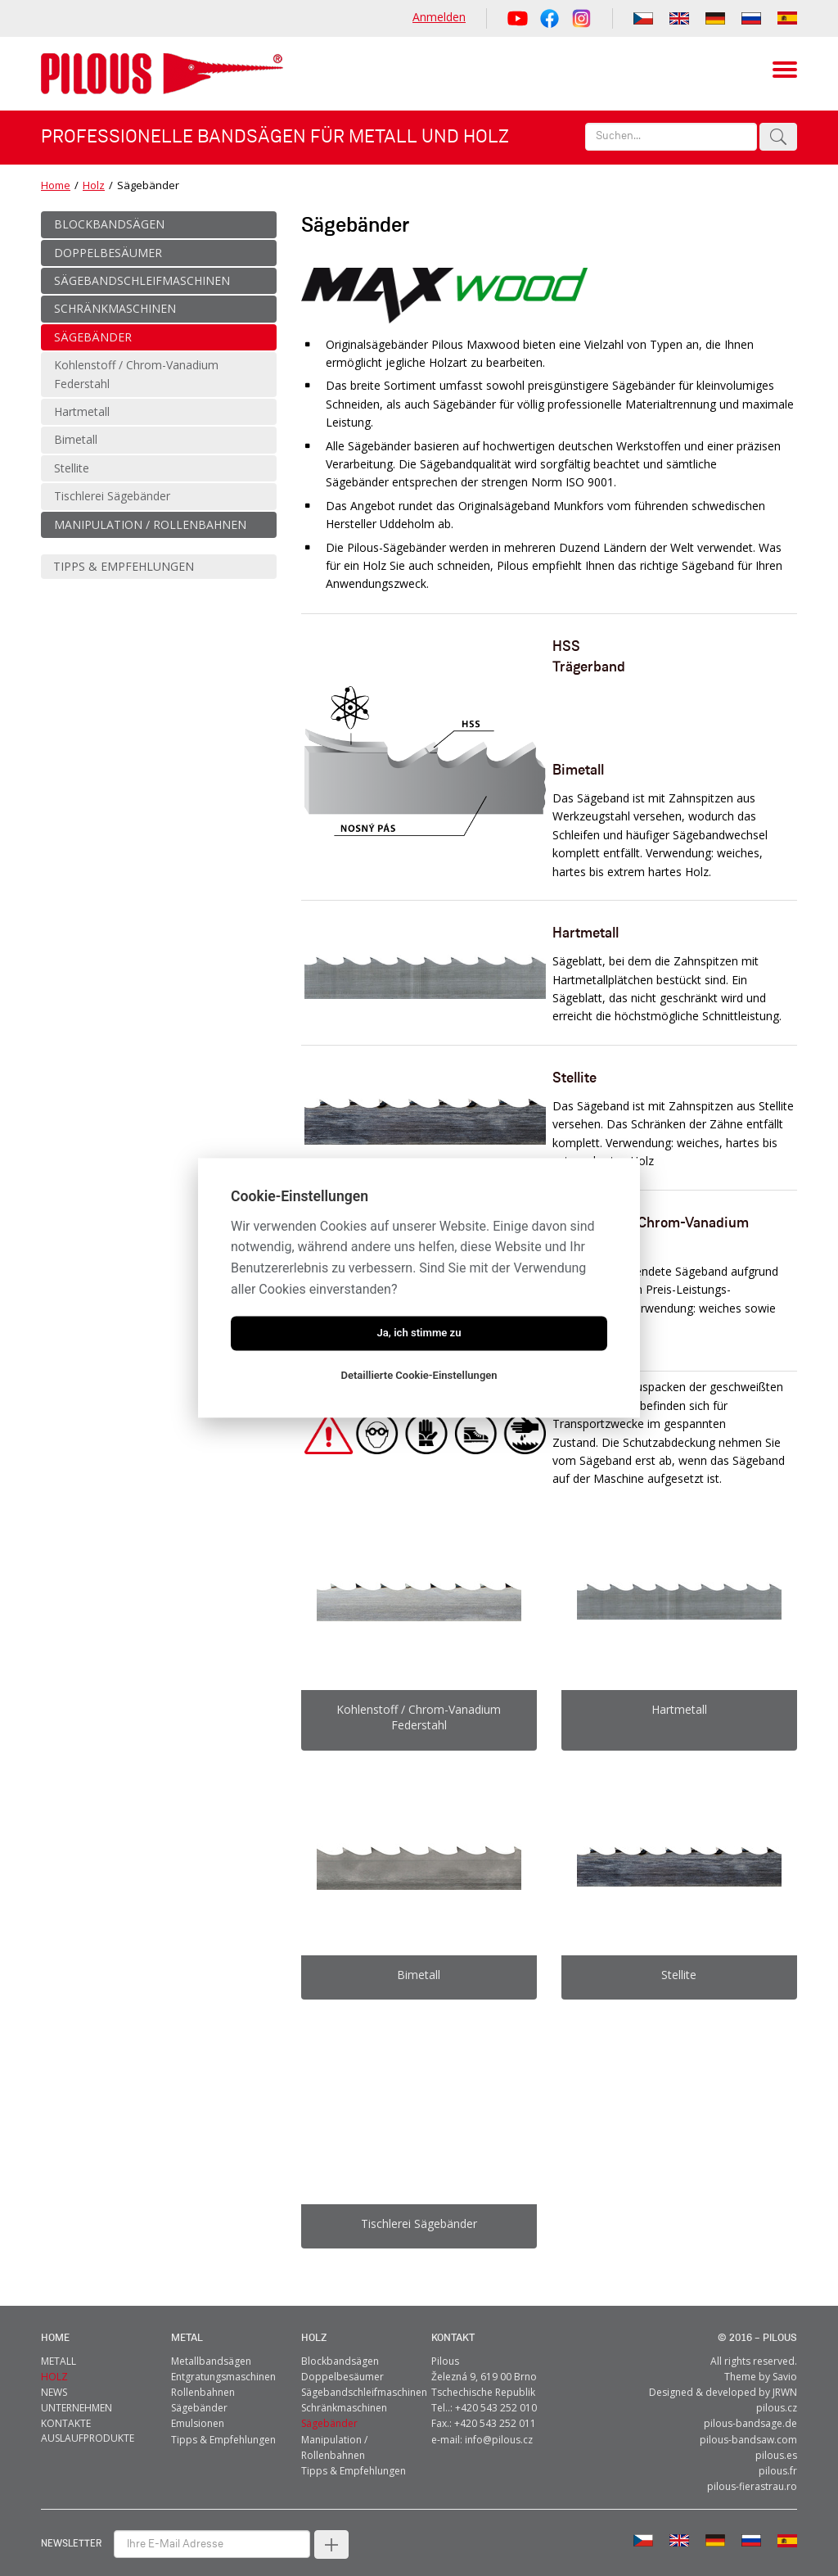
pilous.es (776, 2440)
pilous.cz (776, 2392)
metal (187, 2322)
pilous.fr (778, 2455)
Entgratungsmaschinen (223, 2361)
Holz (94, 185)
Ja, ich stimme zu (418, 1333)
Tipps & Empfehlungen (223, 2424)
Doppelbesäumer (342, 2361)
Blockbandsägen (340, 2345)
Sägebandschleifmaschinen (364, 2377)
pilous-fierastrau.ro (752, 2471)
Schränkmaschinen (344, 2392)
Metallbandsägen (211, 2345)
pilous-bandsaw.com (748, 2424)
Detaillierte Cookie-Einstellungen (418, 1376)
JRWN (785, 2377)
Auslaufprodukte (87, 2422)
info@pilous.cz (499, 2424)
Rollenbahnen (203, 2377)
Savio (785, 2361)
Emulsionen (197, 2408)
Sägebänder (199, 2392)
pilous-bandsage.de (750, 2408)
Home (55, 185)
